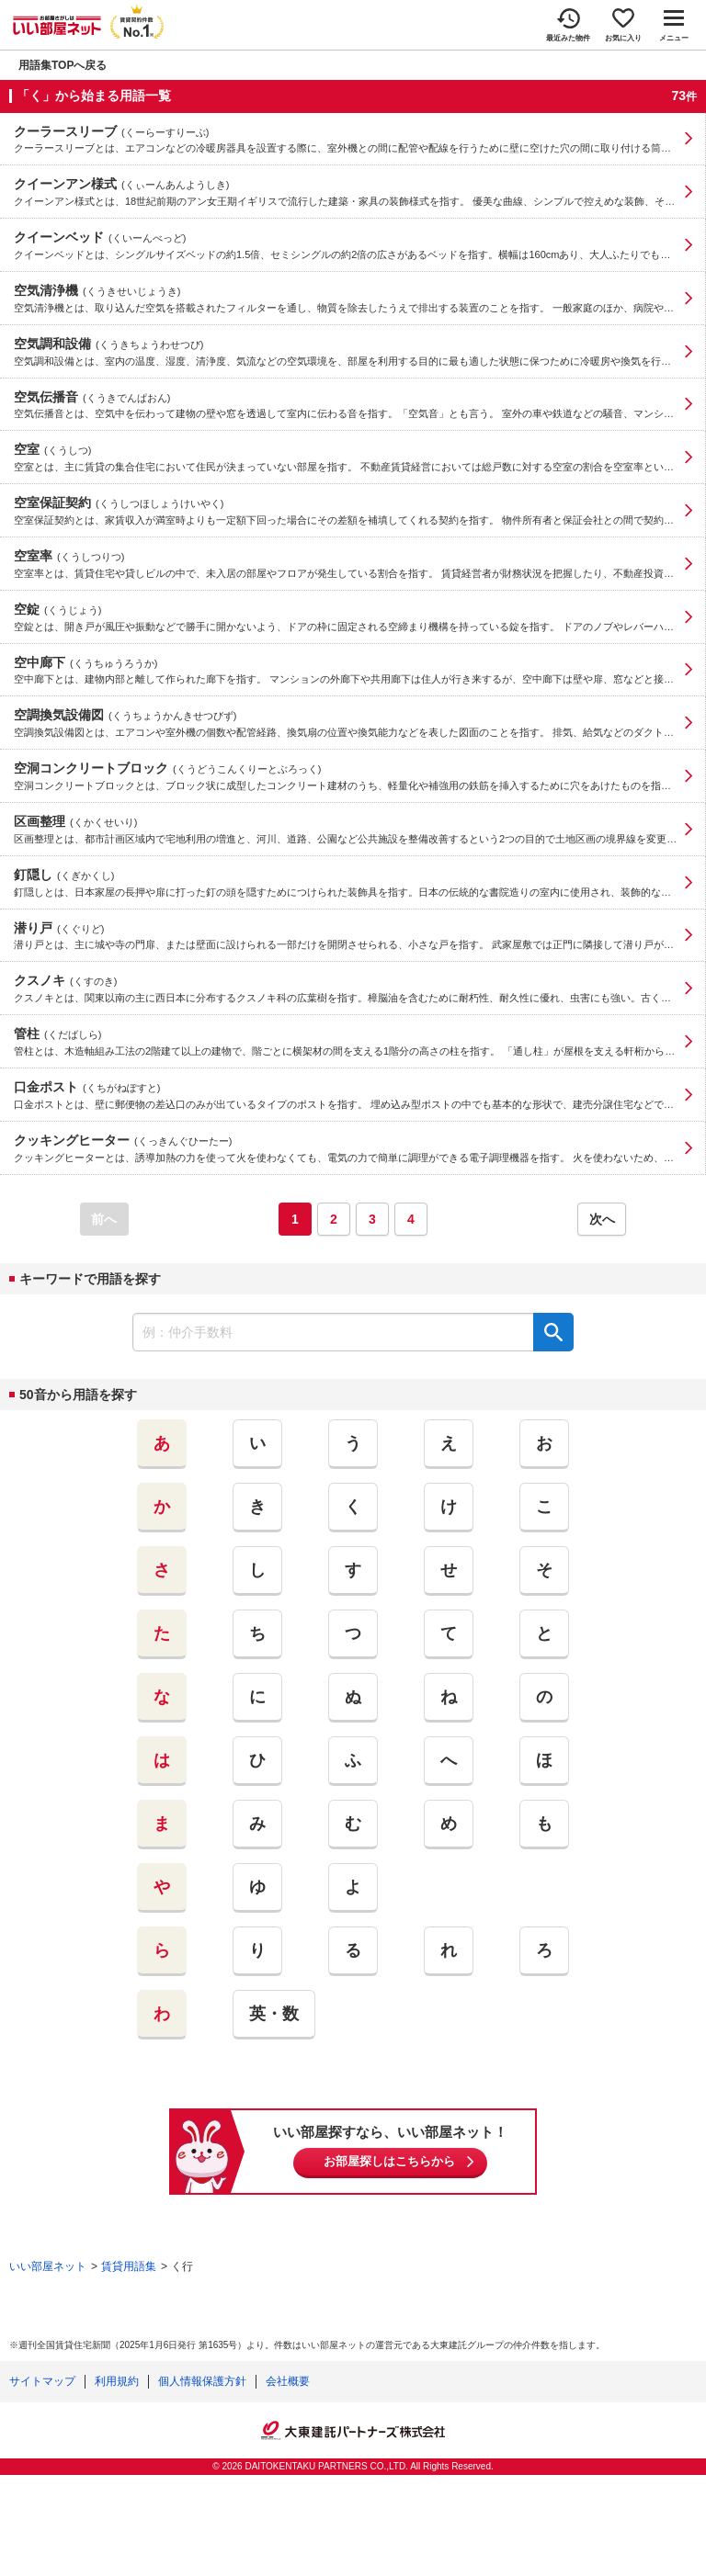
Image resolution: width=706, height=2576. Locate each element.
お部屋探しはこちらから (389, 2161)
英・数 (274, 2014)
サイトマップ (42, 2381)
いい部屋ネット (47, 2266)
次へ (602, 1219)
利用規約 (117, 2381)
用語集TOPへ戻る (62, 65)
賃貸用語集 (128, 2266)
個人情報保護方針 (202, 2381)
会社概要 (288, 2381)
